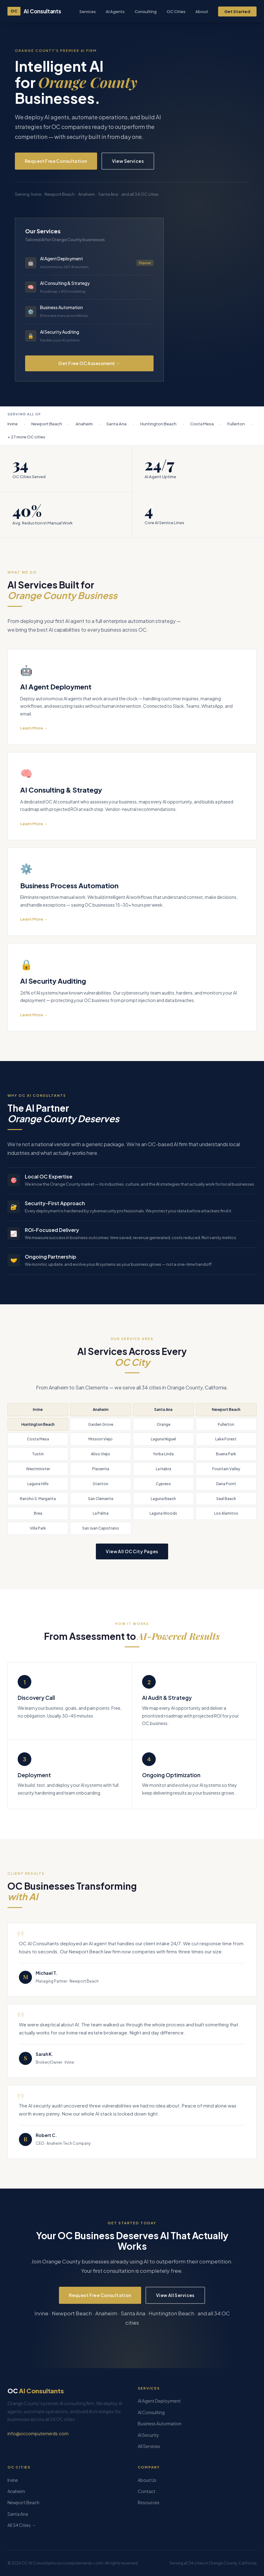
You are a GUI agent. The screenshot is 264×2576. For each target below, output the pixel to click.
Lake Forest (226, 1439)
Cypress (163, 1483)
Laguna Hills (38, 1483)
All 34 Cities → (21, 2525)
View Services (128, 161)
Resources (148, 2502)
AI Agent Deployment (159, 2401)
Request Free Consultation (56, 161)
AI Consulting (151, 2412)
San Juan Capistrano (100, 1528)
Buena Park (226, 1454)
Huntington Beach (38, 1424)
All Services (149, 2446)
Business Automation (159, 2423)
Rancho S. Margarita (38, 1498)
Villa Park (38, 1528)
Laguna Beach (163, 1498)
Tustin (38, 1454)
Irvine (38, 1409)
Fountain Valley (226, 1468)
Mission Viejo (100, 1439)
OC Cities (176, 11)
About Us (147, 2480)
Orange (163, 1424)
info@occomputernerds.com (38, 2433)
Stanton (100, 1483)
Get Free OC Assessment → (89, 363)
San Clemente (100, 1498)
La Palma (101, 1513)
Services (87, 11)
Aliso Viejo (100, 1454)
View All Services (175, 2295)
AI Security (148, 2435)
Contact (146, 2491)
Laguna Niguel (163, 1439)
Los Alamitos (226, 1513)
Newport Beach (226, 1409)
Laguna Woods (163, 1513)
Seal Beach (226, 1498)
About (201, 11)
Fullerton (226, 1424)
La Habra (163, 1468)
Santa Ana (163, 1409)
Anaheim (101, 1409)
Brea (38, 1513)
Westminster (38, 1468)
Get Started (237, 11)
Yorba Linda (163, 1454)
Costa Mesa (38, 1439)
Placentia (100, 1468)
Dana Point (226, 1483)
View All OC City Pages (132, 1551)
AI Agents (115, 11)
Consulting (146, 11)
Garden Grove (100, 1424)
